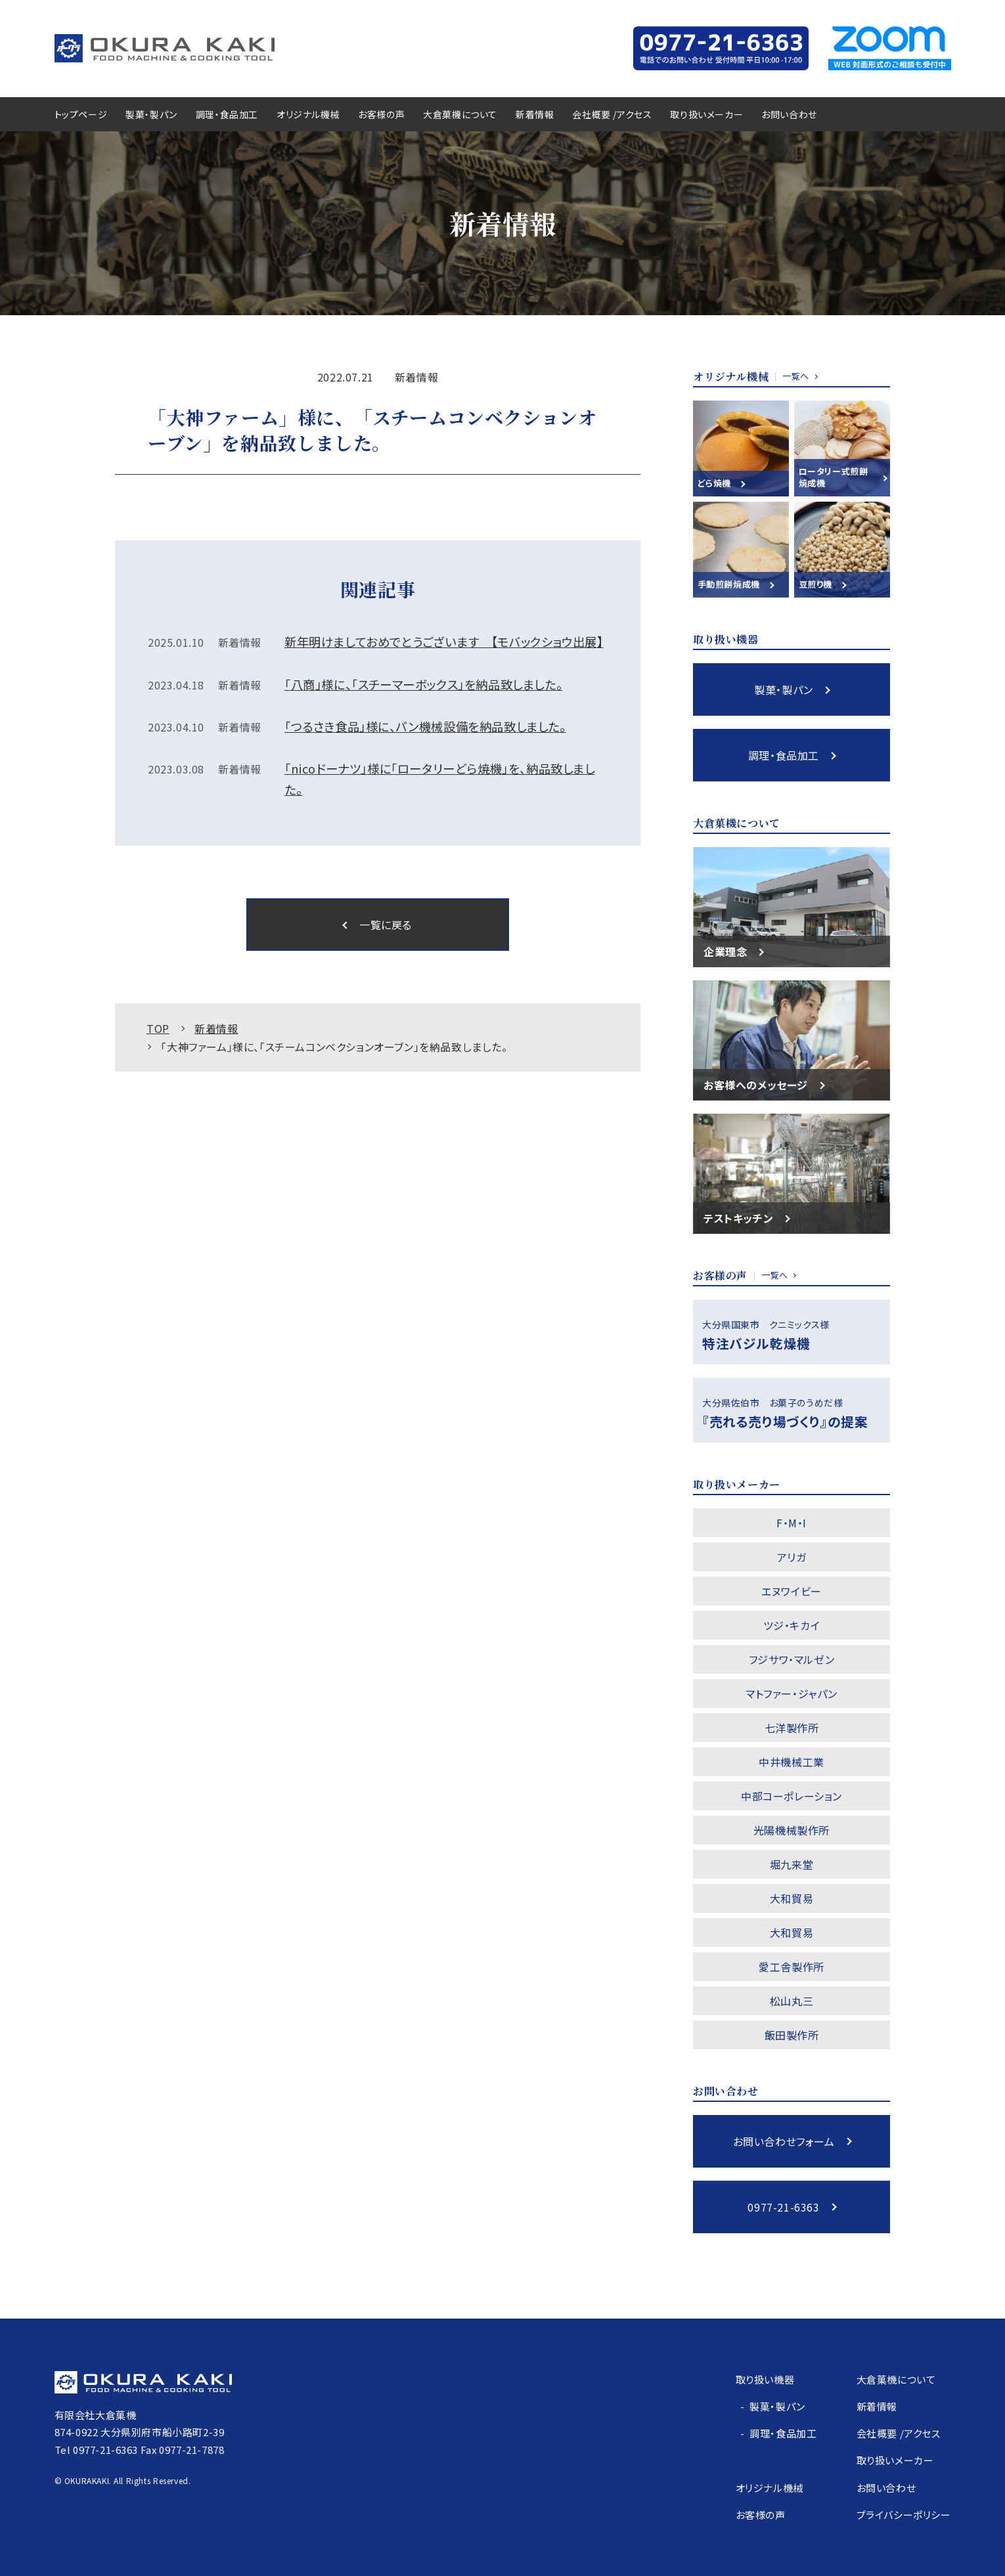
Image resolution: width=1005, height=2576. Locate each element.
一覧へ (795, 376)
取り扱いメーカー (706, 114)
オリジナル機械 (308, 114)
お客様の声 (381, 114)
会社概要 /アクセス (612, 114)
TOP (157, 1028)
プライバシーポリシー (904, 2514)
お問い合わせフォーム (784, 2141)
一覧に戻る (385, 924)
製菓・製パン (151, 114)
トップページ (81, 114)
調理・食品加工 (227, 114)
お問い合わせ (789, 114)
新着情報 (535, 114)
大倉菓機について (460, 114)
